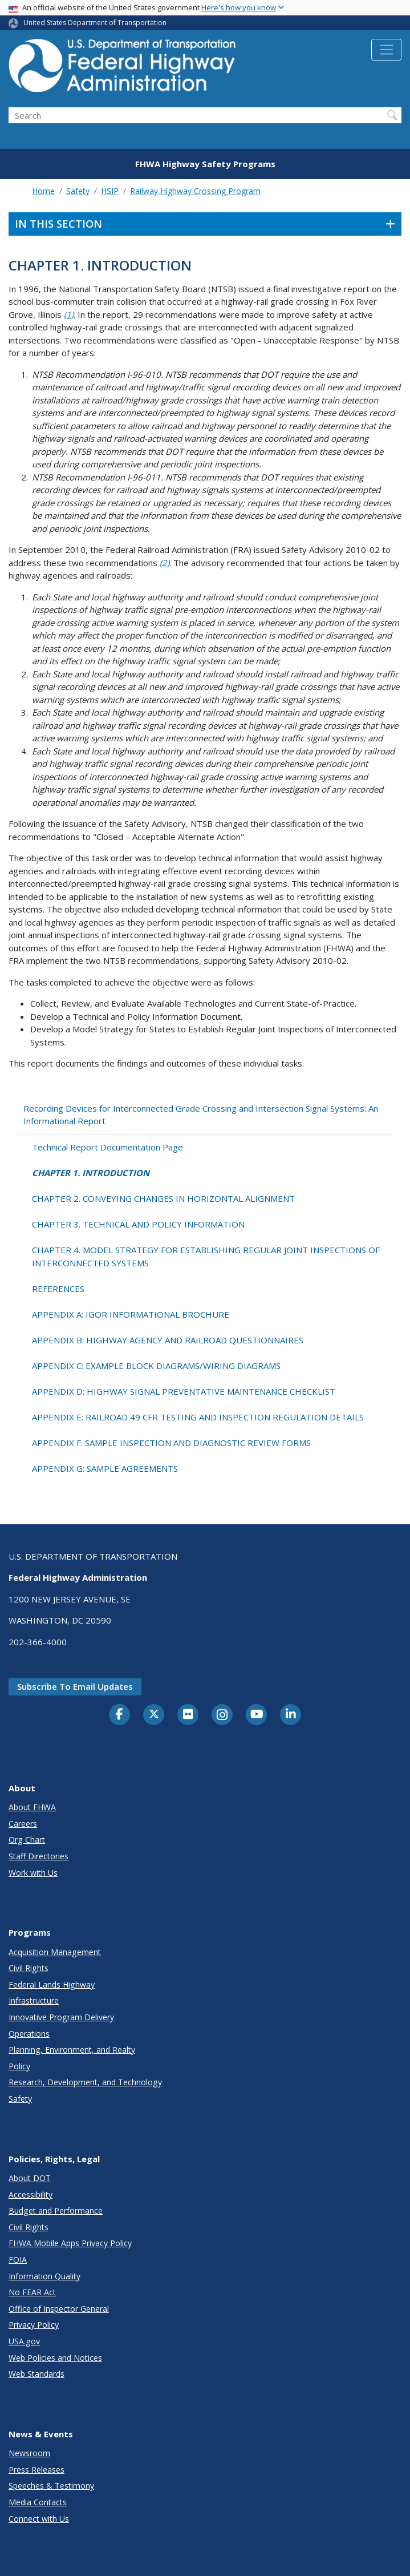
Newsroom (29, 2453)
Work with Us (33, 1872)
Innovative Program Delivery (61, 2017)
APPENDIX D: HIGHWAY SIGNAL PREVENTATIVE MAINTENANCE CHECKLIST (183, 1391)
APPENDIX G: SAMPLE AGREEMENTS (105, 1468)
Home (43, 190)
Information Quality (44, 2276)
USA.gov (24, 2341)
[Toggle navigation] (386, 49)
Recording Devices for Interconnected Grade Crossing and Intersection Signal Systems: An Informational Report (200, 1115)
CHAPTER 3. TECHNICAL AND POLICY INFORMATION (138, 1224)
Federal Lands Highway (52, 1984)
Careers (23, 1823)
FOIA (18, 2259)
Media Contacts (38, 2502)
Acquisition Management (55, 1952)
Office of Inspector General (59, 2308)
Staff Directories (38, 1856)
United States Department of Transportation (95, 22)
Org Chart (27, 1839)
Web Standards (36, 2373)
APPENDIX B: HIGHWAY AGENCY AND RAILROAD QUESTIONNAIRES (167, 1340)
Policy (19, 2066)
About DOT (30, 2178)
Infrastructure (34, 2000)
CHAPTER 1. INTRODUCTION (90, 1172)
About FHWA (32, 1807)
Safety (78, 190)
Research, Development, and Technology (85, 2082)
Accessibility (30, 2194)
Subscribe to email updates (75, 1686)
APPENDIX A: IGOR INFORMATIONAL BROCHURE (130, 1314)
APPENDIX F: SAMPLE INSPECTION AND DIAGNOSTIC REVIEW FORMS (171, 1442)
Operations (29, 2033)
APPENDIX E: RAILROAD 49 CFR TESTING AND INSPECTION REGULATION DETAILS (198, 1417)
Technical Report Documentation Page (107, 1147)
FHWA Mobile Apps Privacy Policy (70, 2243)
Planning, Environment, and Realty (72, 2049)
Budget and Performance (56, 2210)
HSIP (110, 190)
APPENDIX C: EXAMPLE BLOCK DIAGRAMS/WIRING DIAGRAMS (156, 1365)
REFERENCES (58, 1288)
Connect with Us (39, 2518)
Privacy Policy (34, 2324)
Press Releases (36, 2469)
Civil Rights (28, 1968)
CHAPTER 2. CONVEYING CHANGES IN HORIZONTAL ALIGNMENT (163, 1198)
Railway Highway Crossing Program (195, 190)
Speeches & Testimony (51, 2485)
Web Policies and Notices (55, 2357)
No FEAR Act (32, 2292)
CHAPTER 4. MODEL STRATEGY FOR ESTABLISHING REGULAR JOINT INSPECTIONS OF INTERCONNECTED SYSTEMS (206, 1256)
